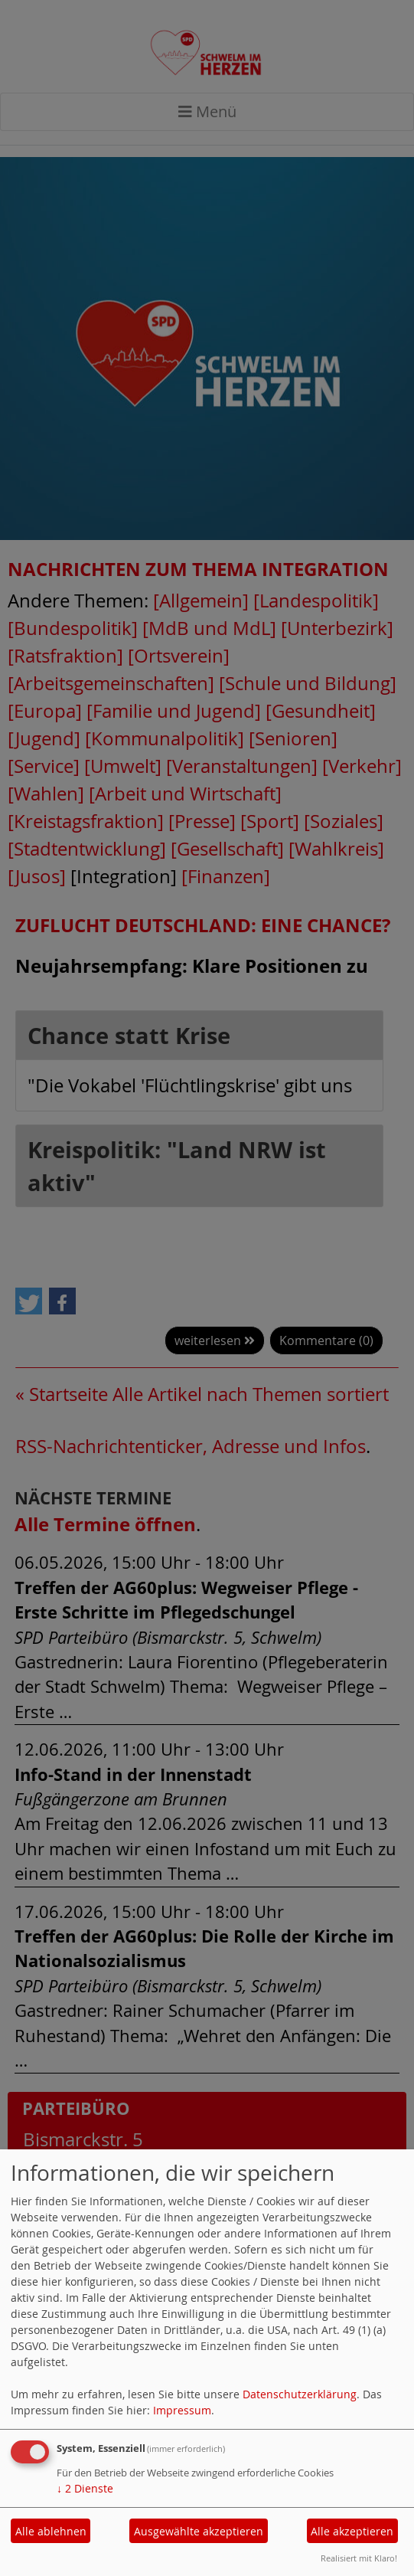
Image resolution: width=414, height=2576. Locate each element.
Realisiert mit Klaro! (359, 2558)
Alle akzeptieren (352, 2531)
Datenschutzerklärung (300, 2394)
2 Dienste (85, 2488)
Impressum (182, 2410)
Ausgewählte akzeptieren (198, 2531)
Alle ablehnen (50, 2531)
